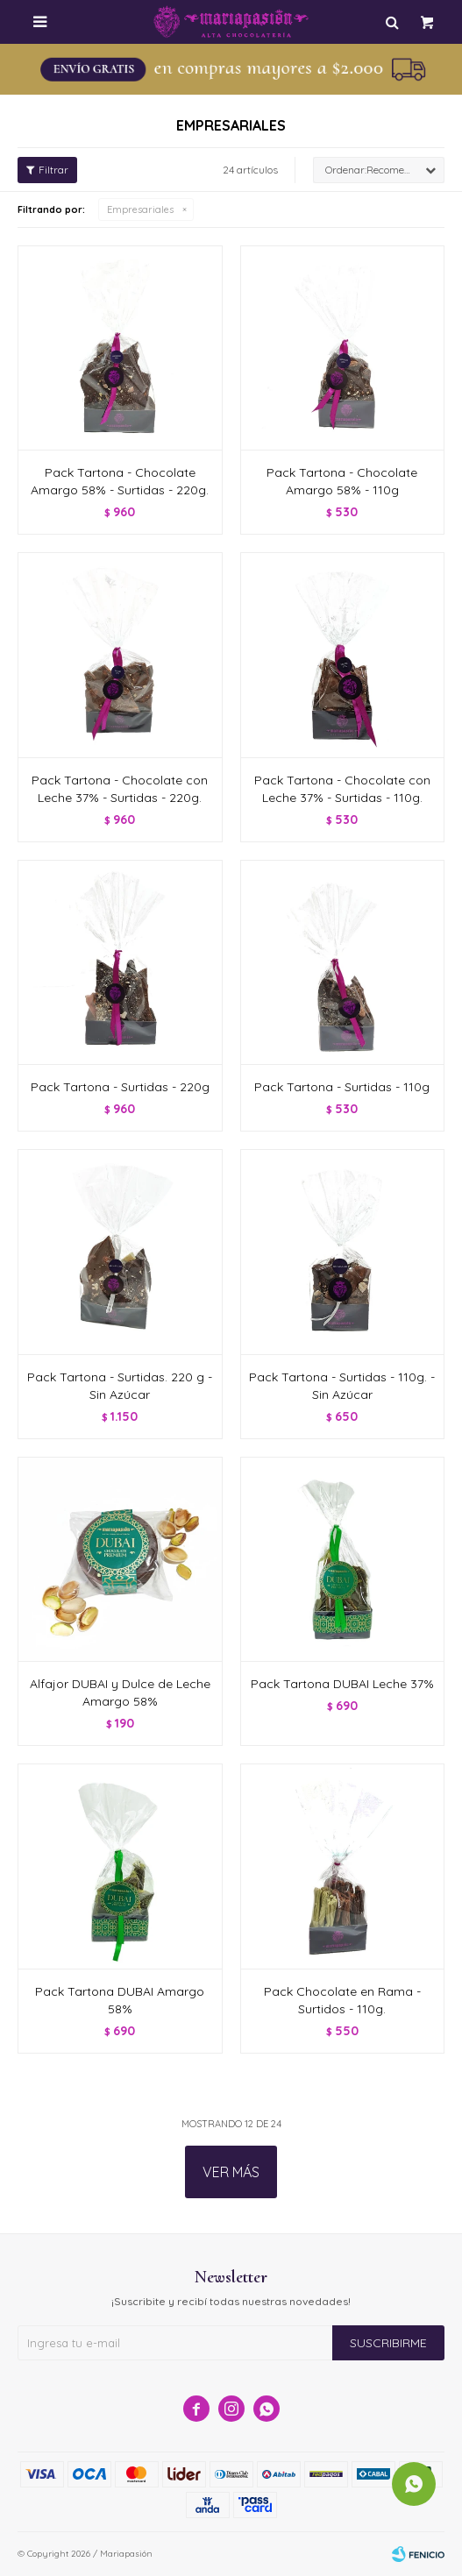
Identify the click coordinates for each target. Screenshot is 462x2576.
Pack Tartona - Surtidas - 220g (120, 1087)
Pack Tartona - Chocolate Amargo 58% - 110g (342, 481)
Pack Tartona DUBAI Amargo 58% (119, 2000)
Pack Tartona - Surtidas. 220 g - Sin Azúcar (119, 1385)
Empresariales (140, 209)
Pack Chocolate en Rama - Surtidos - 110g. (342, 2000)
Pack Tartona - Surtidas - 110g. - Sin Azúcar (342, 1385)
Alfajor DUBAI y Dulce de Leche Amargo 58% (120, 1692)
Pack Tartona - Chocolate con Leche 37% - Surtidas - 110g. (342, 788)
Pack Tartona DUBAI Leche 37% (342, 1684)
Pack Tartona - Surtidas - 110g (342, 1087)
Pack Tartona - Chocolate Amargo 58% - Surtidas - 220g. (120, 481)
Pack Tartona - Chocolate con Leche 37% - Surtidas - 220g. (120, 788)
